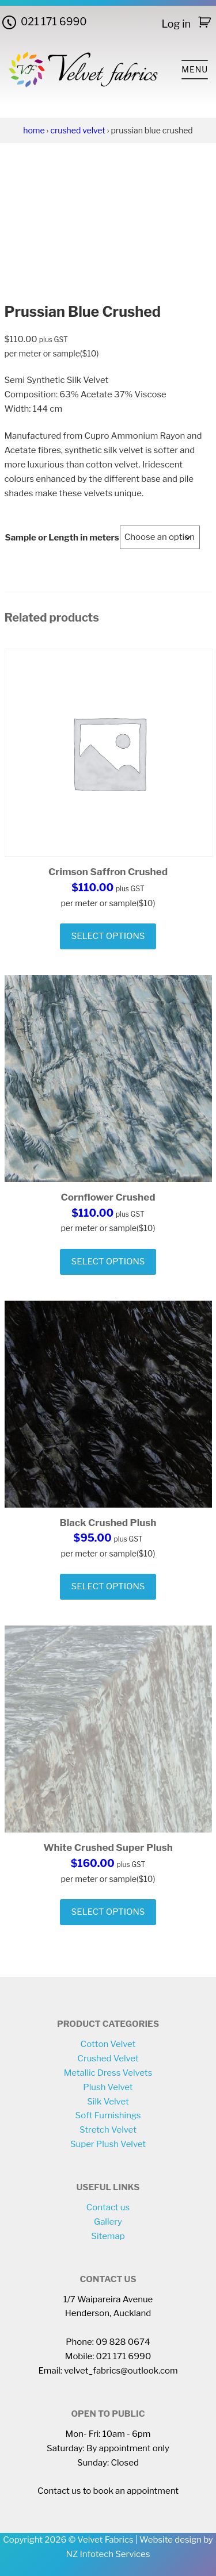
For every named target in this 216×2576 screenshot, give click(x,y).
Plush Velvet (107, 2087)
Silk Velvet (108, 2101)
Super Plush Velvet (108, 2144)
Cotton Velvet (108, 2044)
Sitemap (107, 2236)
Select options (108, 936)
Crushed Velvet (77, 130)
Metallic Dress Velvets (108, 2073)
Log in (176, 24)
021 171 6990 (54, 22)
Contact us (108, 2207)
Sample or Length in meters (62, 537)
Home (33, 130)
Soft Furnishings (108, 2115)
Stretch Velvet (108, 2130)
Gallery (108, 2222)
